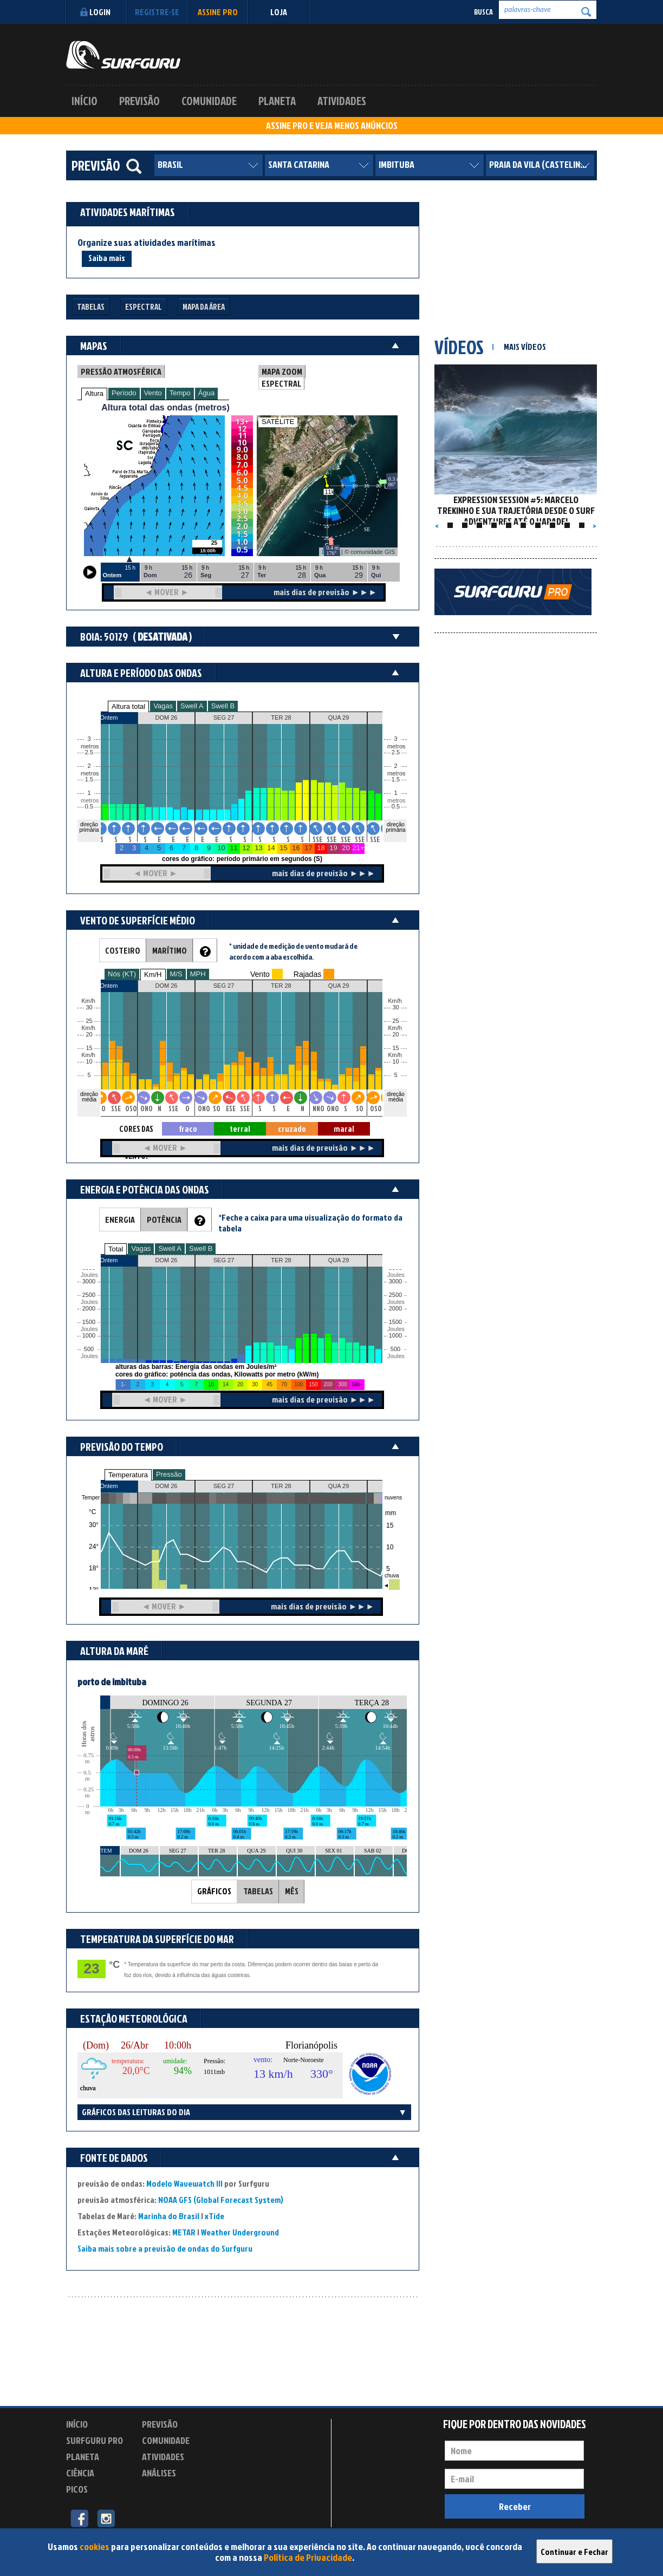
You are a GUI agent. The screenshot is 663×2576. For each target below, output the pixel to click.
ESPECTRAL (281, 383)
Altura (94, 393)
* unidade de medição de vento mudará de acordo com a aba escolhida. (293, 951)
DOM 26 (166, 1486)
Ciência (80, 2473)
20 (395, 1035)
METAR (184, 2232)
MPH (198, 974)
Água (206, 393)
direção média (396, 1097)
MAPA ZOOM (282, 371)
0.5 (89, 807)
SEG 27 (224, 1486)
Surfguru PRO (94, 2440)
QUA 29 (338, 1486)
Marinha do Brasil (168, 2216)
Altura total (128, 706)
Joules (88, 1356)
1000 (88, 1336)
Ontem (109, 1486)
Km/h (395, 1055)
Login (93, 11)
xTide (214, 2216)
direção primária (89, 827)
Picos (77, 2489)
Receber (515, 2506)
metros (88, 801)
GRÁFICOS (214, 1891)
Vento (153, 393)
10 (395, 1062)
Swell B (223, 706)
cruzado (292, 1128)
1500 (88, 1322)
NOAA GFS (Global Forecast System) (220, 2200)
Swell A (192, 706)
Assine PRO (218, 12)
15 (395, 1048)
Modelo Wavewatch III (185, 2183)
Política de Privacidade (308, 2557)
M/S (176, 974)
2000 (88, 1309)
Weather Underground (240, 2232)
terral (240, 1128)
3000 (88, 1281)
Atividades (341, 101)
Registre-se (157, 12)
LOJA (278, 12)
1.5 (89, 779)
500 (89, 1349)
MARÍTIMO (169, 950)
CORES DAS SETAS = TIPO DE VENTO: (135, 1129)
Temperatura (128, 1475)
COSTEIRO (122, 950)
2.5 (89, 752)
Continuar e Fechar (574, 2552)
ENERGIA (120, 1219)
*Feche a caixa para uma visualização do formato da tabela (310, 1223)
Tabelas (91, 306)
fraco (188, 1128)
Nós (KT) (122, 974)
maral (344, 1128)
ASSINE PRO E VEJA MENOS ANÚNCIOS (332, 125)
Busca (483, 11)
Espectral (143, 306)
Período (124, 393)
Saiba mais (106, 258)
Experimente (166, 2490)
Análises (159, 2473)
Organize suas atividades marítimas (146, 242)
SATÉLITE (278, 422)
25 (395, 1021)
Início (85, 101)
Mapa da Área (204, 306)
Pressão (169, 1474)
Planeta (277, 101)
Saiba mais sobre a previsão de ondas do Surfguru (164, 2248)
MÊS (291, 1891)
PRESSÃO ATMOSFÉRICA (121, 371)
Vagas (163, 706)
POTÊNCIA (164, 1219)
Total (115, 1249)
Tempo (180, 393)
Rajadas (307, 974)
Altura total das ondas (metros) (165, 407)
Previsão (139, 101)
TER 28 (281, 1486)
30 (395, 1007)
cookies (94, 2546)
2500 (88, 1295)
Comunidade (209, 101)
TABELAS (258, 1891)
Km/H (153, 974)
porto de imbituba (111, 1681)
